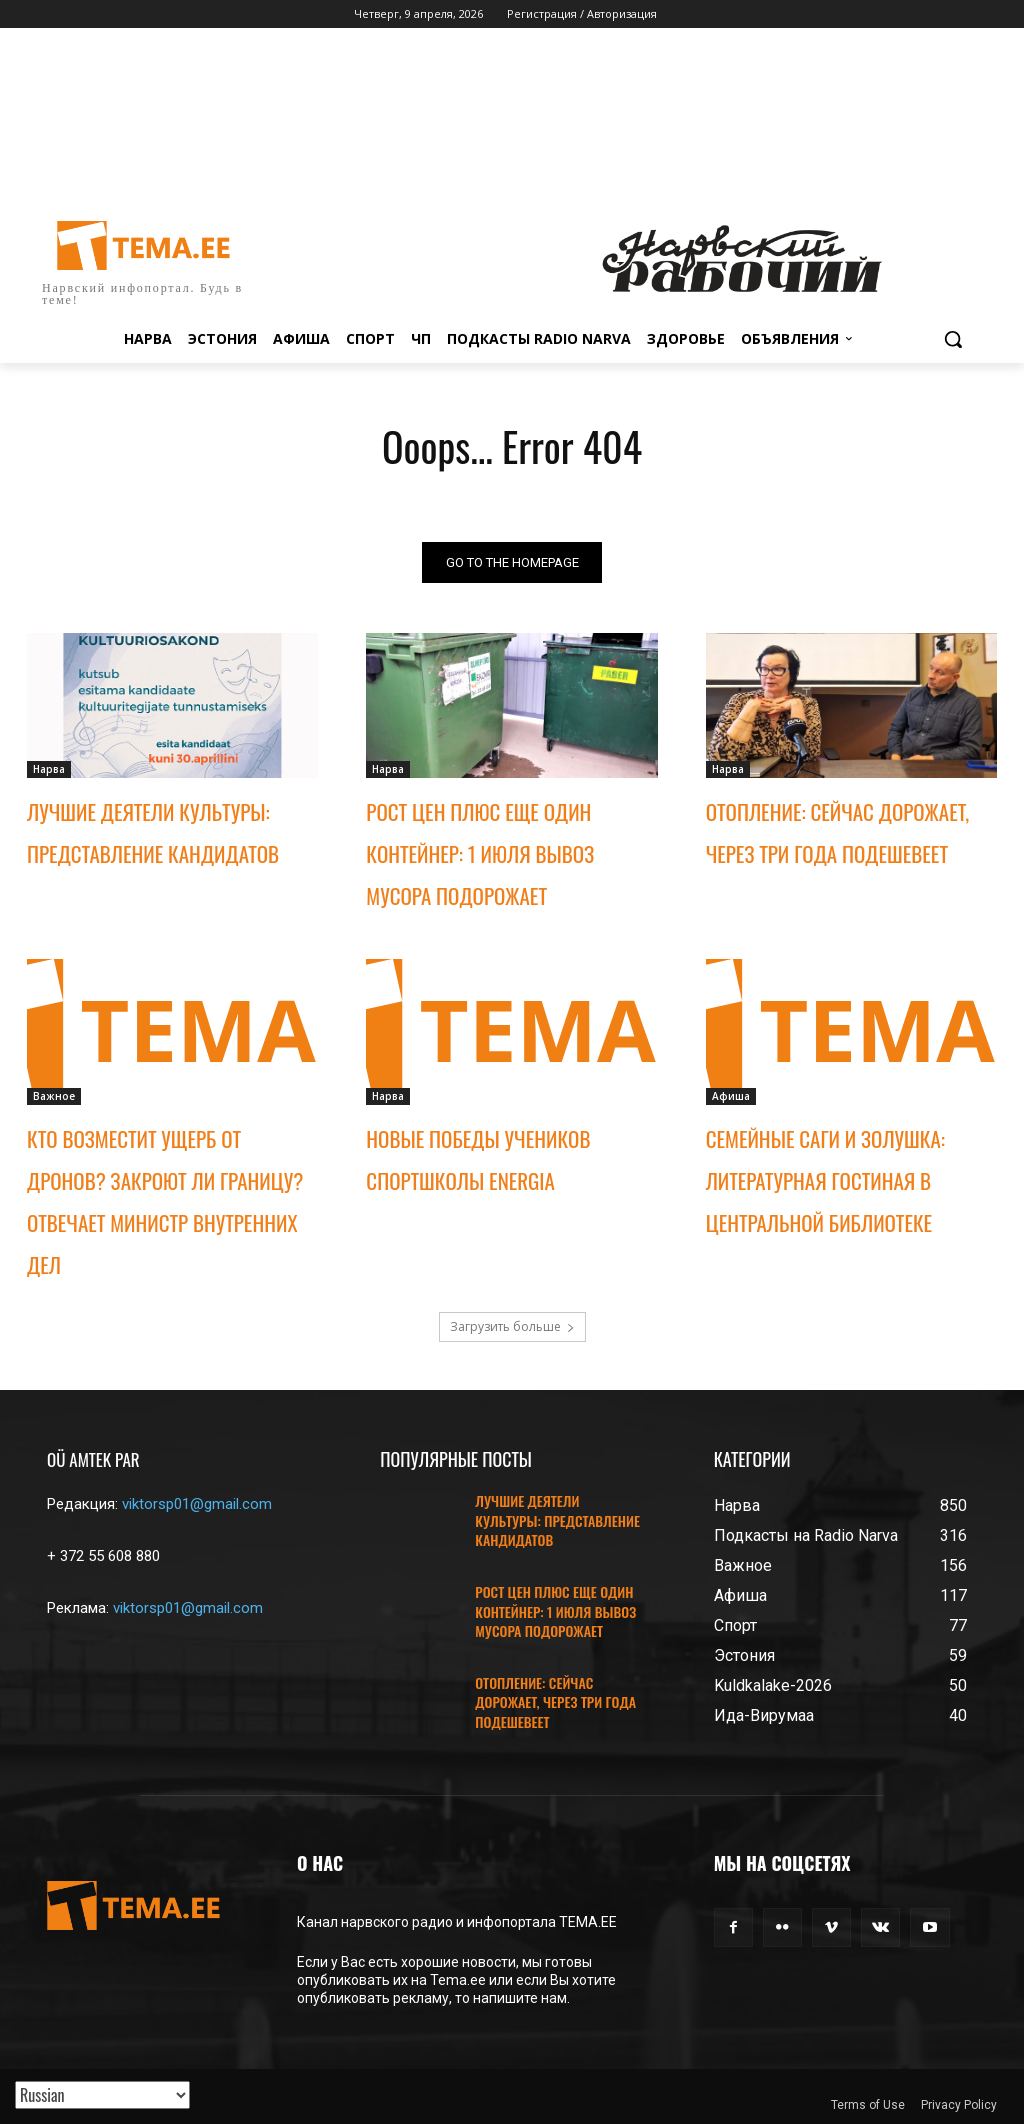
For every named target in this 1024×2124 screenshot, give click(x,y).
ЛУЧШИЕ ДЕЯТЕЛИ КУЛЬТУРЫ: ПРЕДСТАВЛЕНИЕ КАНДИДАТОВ (557, 1520)
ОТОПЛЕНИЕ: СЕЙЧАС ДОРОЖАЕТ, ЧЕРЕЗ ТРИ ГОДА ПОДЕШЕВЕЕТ (555, 1702)
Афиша (731, 1096)
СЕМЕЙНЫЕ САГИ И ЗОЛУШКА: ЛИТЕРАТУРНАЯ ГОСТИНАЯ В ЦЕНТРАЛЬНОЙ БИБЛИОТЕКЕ (825, 1180)
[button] (953, 339)
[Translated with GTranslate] (102, 2095)
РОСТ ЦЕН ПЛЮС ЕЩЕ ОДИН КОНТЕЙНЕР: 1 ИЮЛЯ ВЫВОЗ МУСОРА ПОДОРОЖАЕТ (480, 854)
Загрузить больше (512, 1326)
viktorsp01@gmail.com (197, 1504)
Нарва (49, 770)
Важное (54, 1096)
